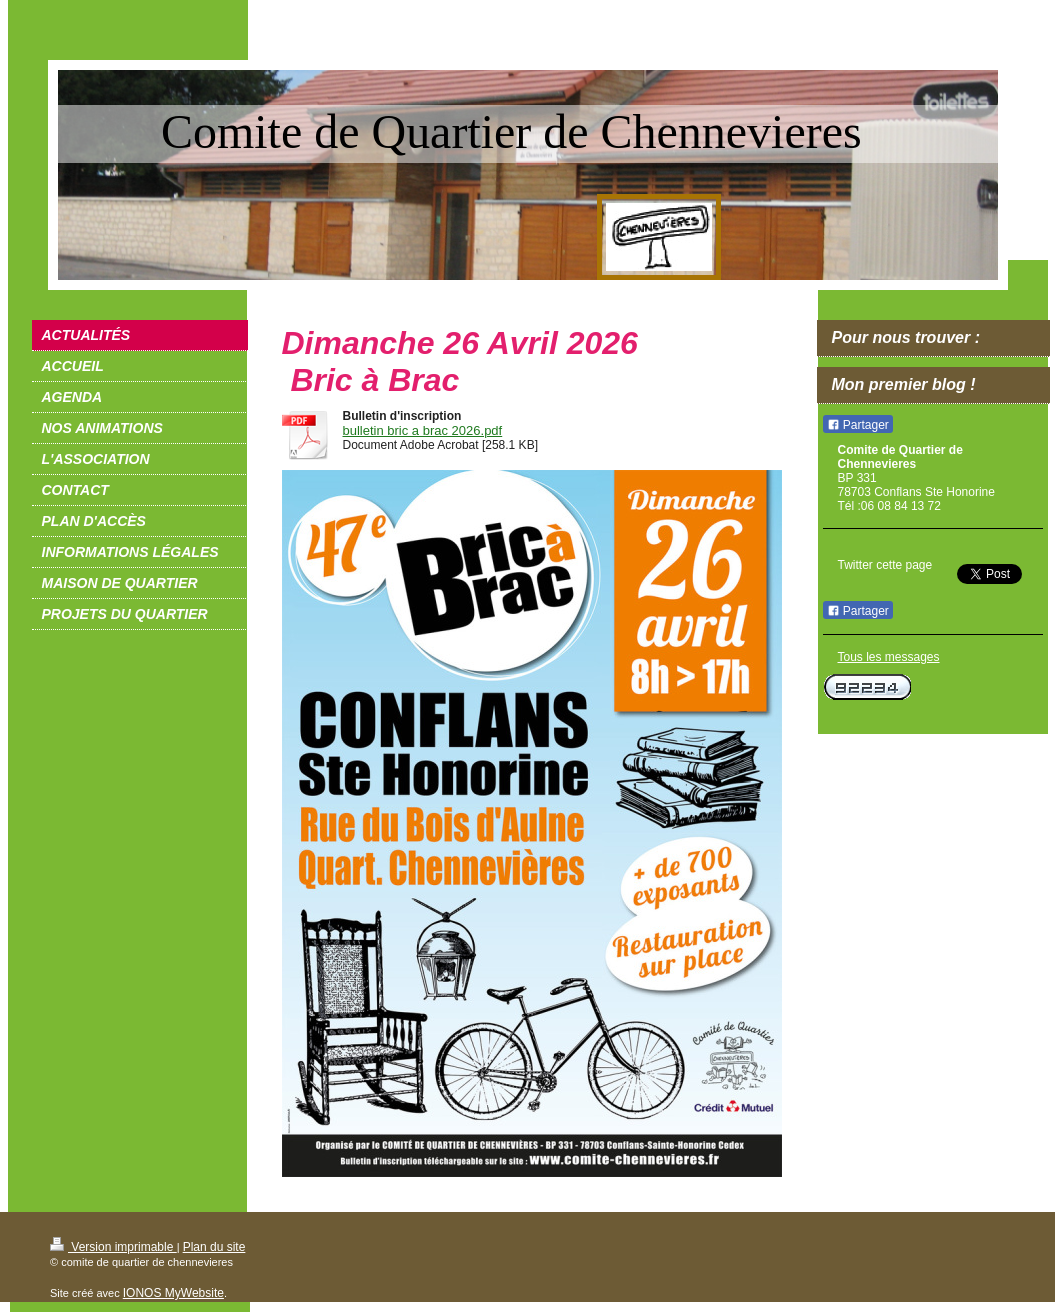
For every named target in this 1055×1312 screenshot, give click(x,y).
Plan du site (214, 1247)
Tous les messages (889, 657)
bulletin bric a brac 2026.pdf (423, 430)
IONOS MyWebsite (173, 1293)
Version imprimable (113, 1247)
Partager (858, 425)
